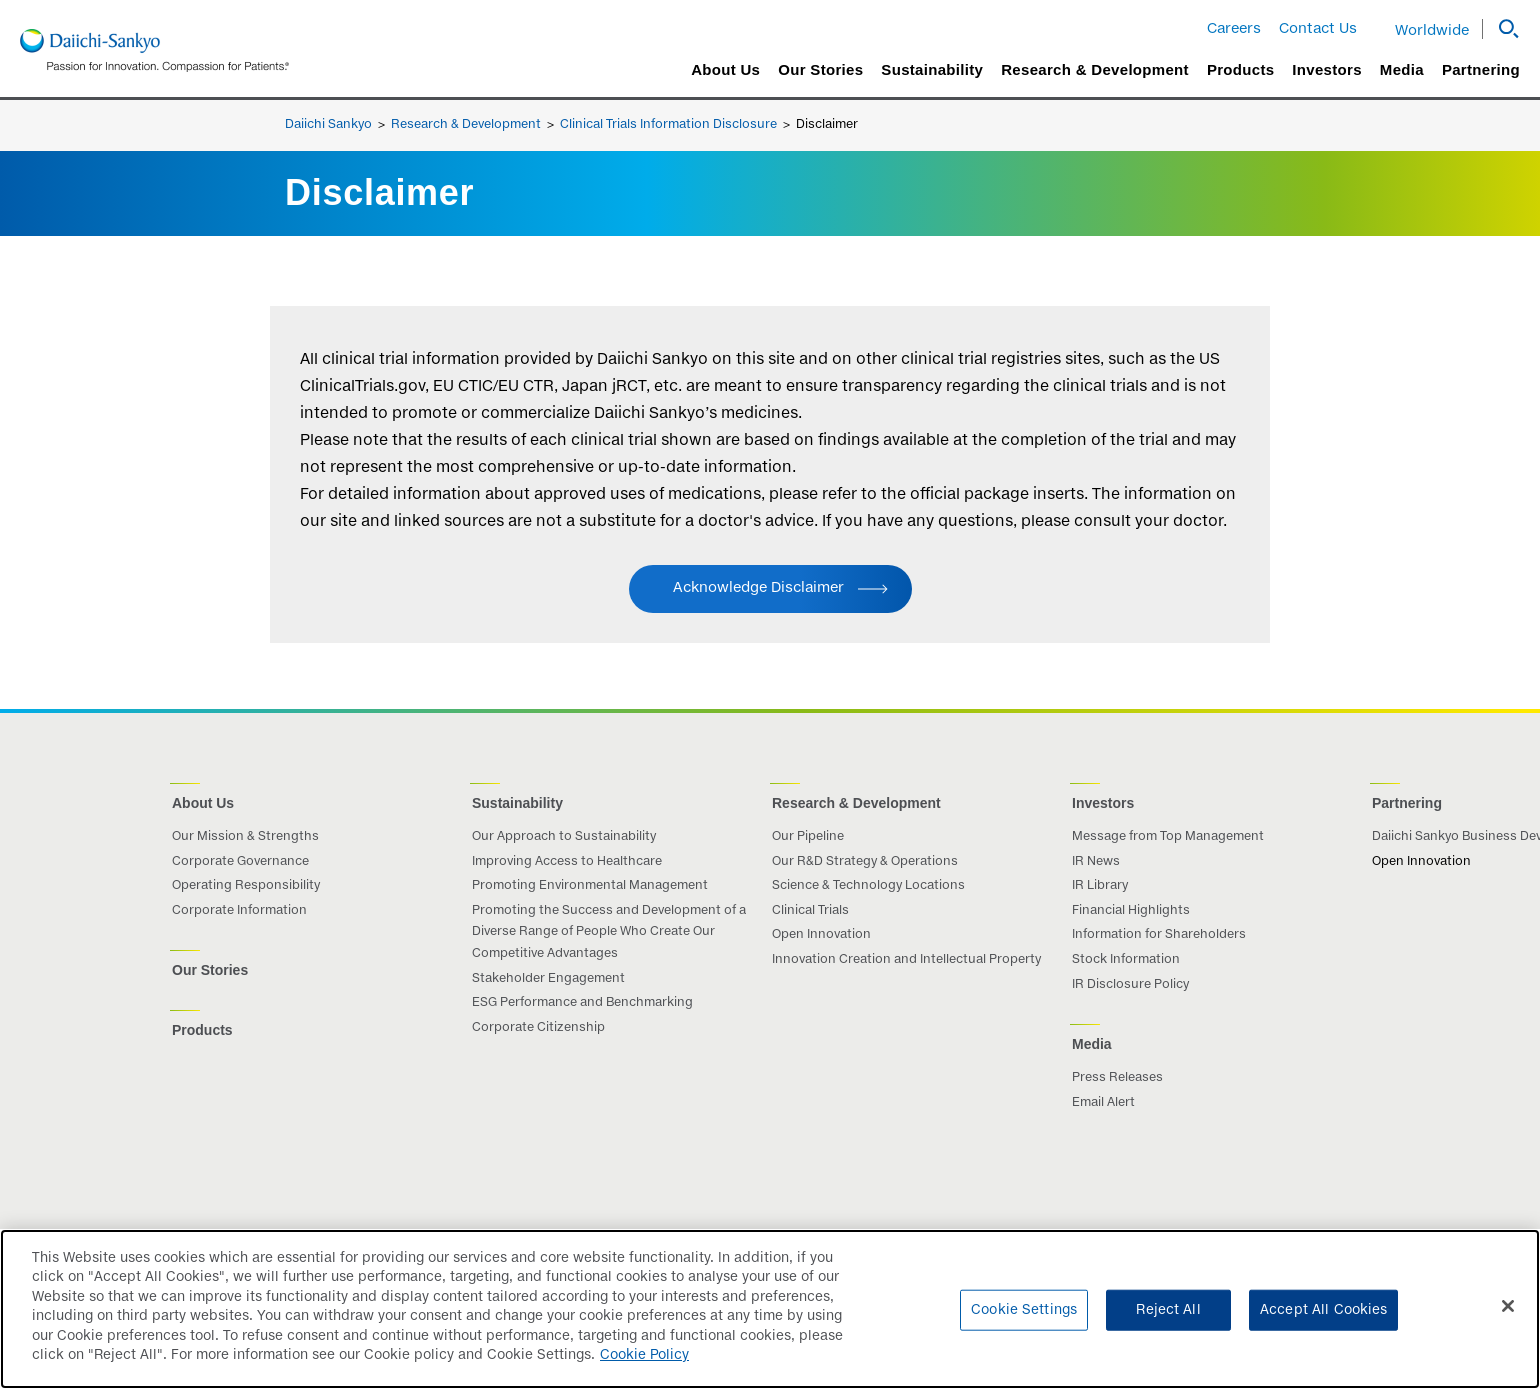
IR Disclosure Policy (1130, 985)
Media (1402, 70)
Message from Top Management (1168, 837)
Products (1240, 70)
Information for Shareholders (1159, 935)
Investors (1326, 70)
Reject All (1168, 1320)
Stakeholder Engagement (548, 979)
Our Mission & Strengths (245, 837)
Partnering (1481, 70)
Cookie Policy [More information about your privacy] (644, 1366)
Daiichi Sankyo (328, 125)
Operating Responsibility (246, 886)
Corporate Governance (240, 862)
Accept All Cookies (1323, 1320)
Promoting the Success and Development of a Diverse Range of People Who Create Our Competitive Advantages (609, 932)
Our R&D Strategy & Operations (865, 862)
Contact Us (1318, 29)
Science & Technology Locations (868, 886)
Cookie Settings (1024, 1320)
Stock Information (1126, 960)
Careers (1234, 29)
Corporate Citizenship (538, 1028)
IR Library (1100, 886)
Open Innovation (821, 935)
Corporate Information (239, 911)
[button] (1501, 29)
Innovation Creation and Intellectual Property (906, 960)
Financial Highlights (1131, 911)
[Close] (1508, 1317)
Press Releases (1117, 1078)
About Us (725, 70)
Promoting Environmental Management (590, 886)
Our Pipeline (808, 837)
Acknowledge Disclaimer (758, 588)
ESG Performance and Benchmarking (582, 1003)
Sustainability (932, 70)
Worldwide (1432, 31)
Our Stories (820, 70)
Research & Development (1095, 70)
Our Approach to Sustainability (564, 837)
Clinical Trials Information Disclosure (668, 125)
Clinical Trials (810, 911)
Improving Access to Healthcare (567, 862)
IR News (1096, 862)
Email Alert (1103, 1103)
